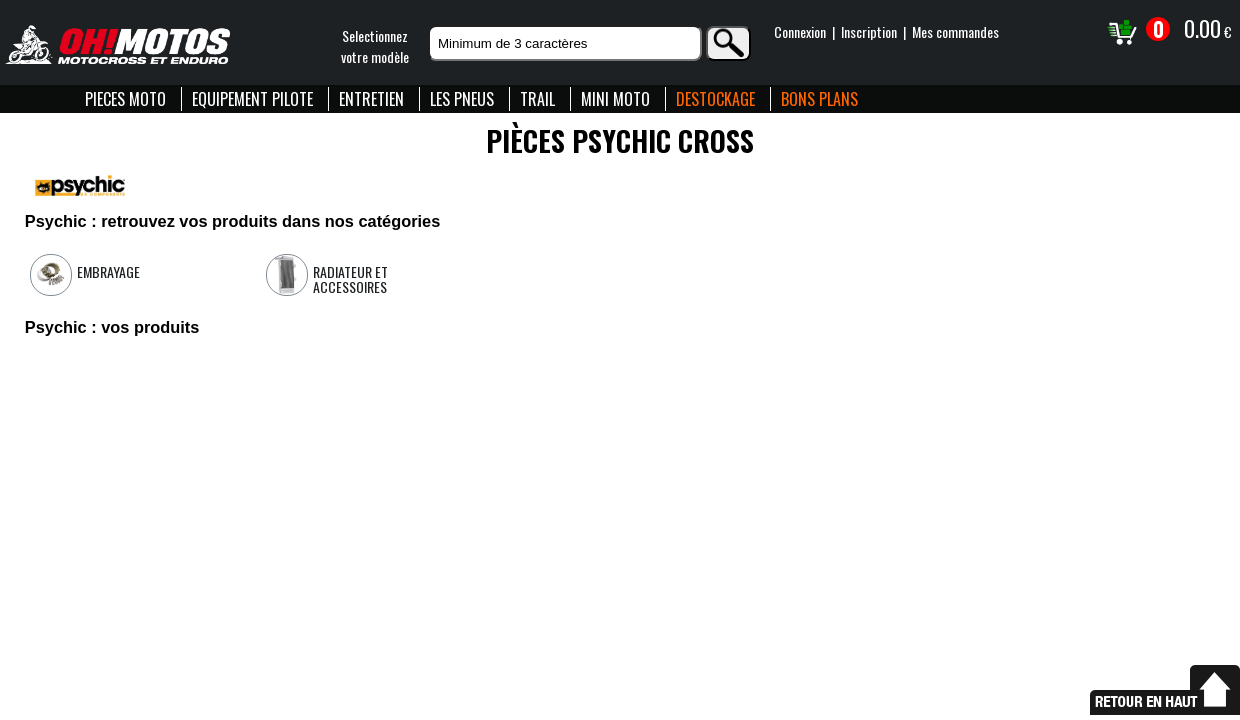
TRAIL (537, 99)
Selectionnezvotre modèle (375, 46)
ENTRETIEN (371, 99)
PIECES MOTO (125, 99)
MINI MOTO (615, 99)
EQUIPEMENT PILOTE (252, 99)
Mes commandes (955, 31)
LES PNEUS (462, 99)
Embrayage (108, 271)
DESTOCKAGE (715, 99)
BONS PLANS (819, 99)
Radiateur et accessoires (350, 279)
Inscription (869, 31)
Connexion (800, 31)
